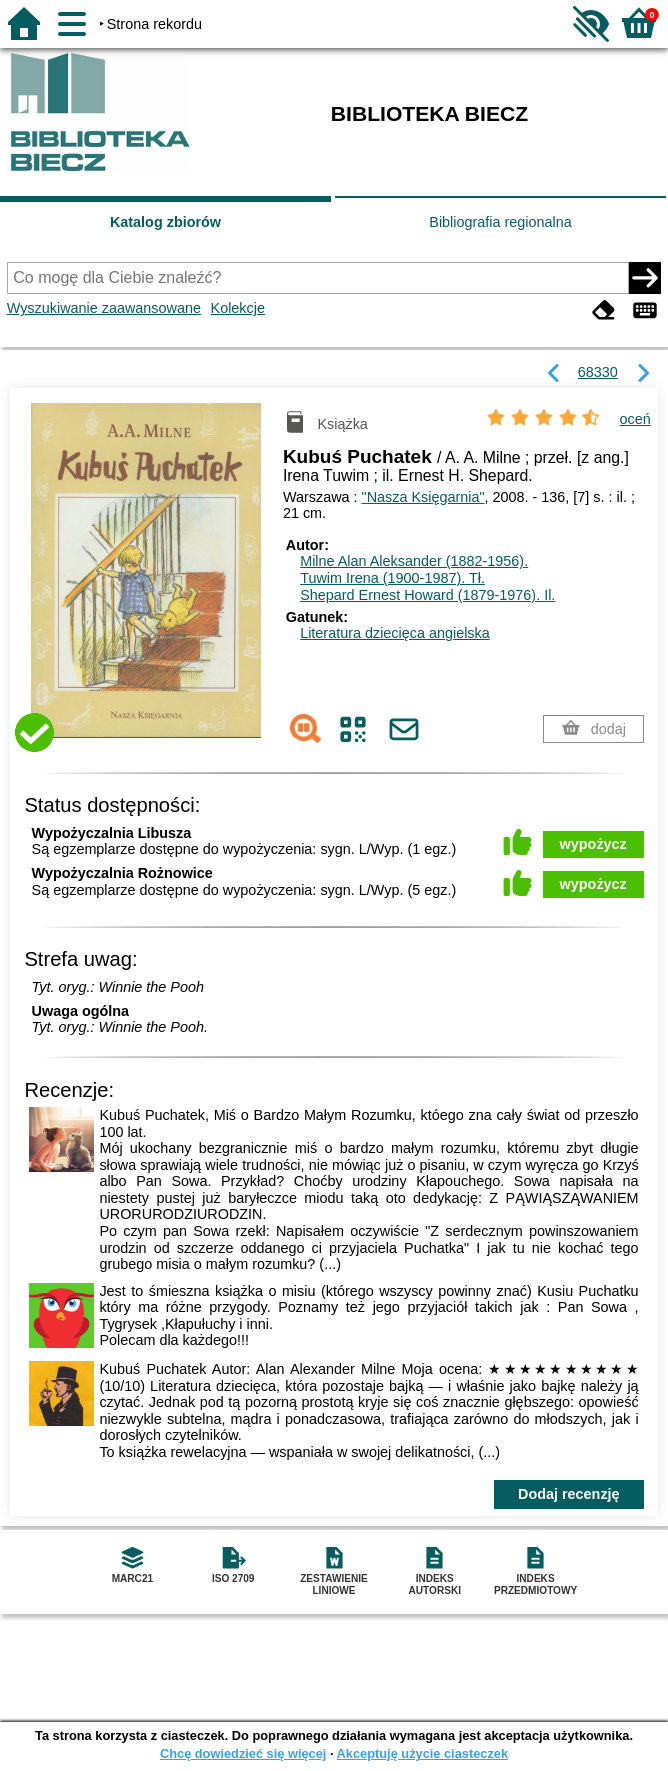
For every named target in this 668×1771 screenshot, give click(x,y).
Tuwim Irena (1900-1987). (392, 578)
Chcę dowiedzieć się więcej (243, 1753)
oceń (635, 419)
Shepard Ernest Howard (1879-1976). (427, 595)
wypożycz (593, 844)
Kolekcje (238, 308)
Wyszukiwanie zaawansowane (104, 308)
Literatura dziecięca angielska (395, 633)
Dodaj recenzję (569, 1494)
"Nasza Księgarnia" (423, 497)
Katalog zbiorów (165, 222)
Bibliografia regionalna (500, 222)
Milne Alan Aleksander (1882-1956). (414, 561)
